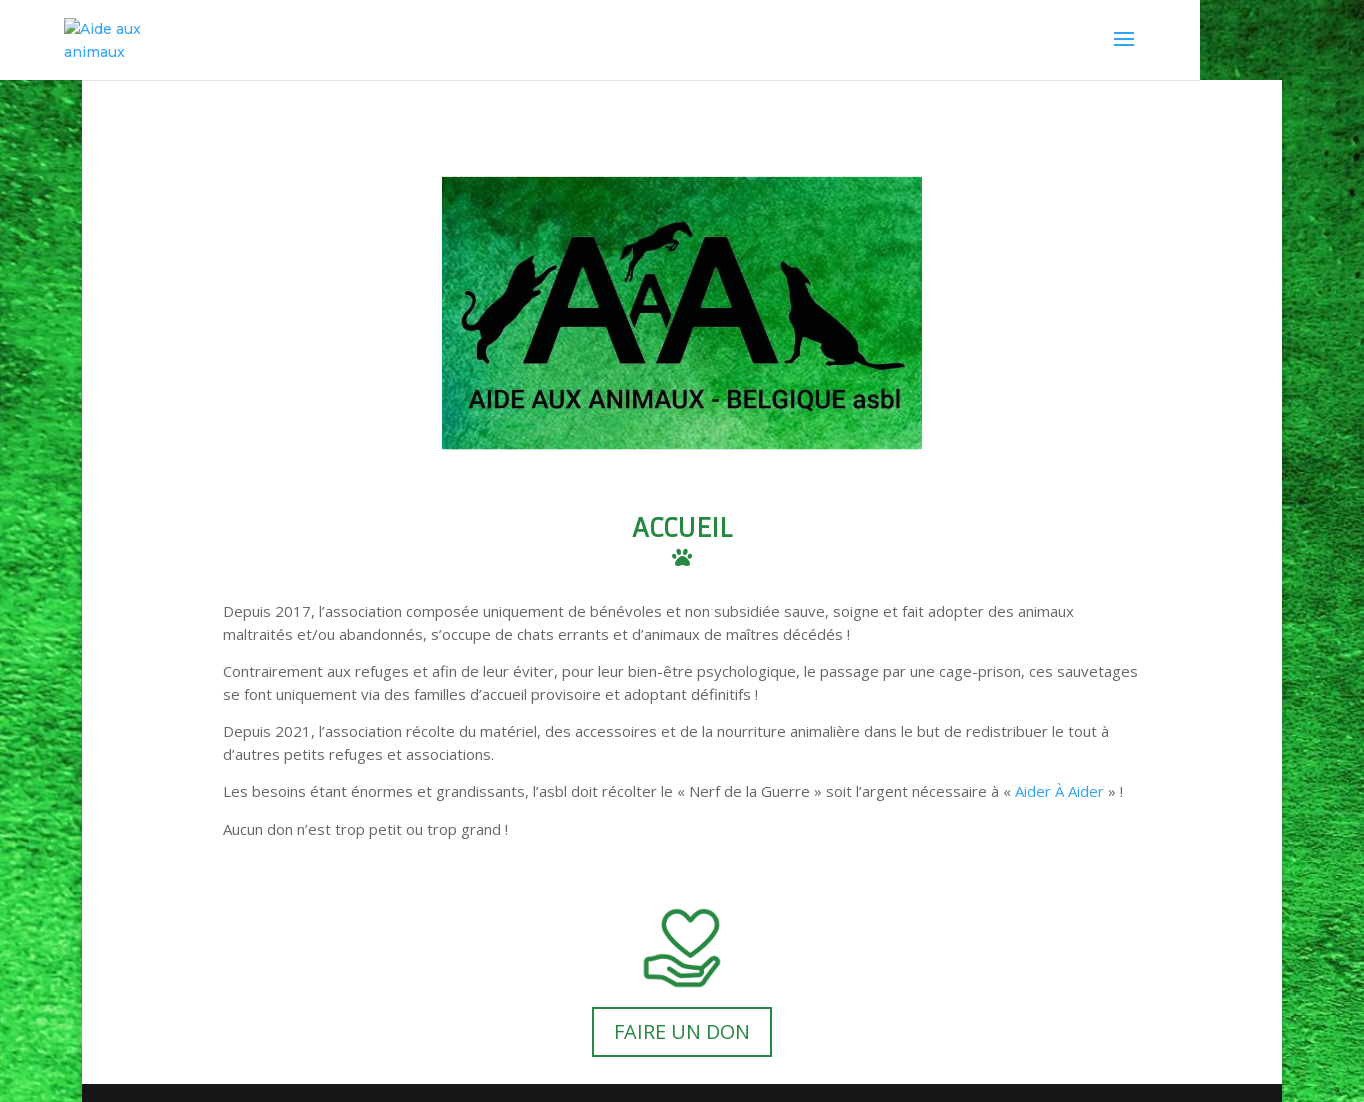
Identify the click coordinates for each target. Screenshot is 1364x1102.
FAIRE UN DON (682, 1031)
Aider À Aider (1059, 791)
